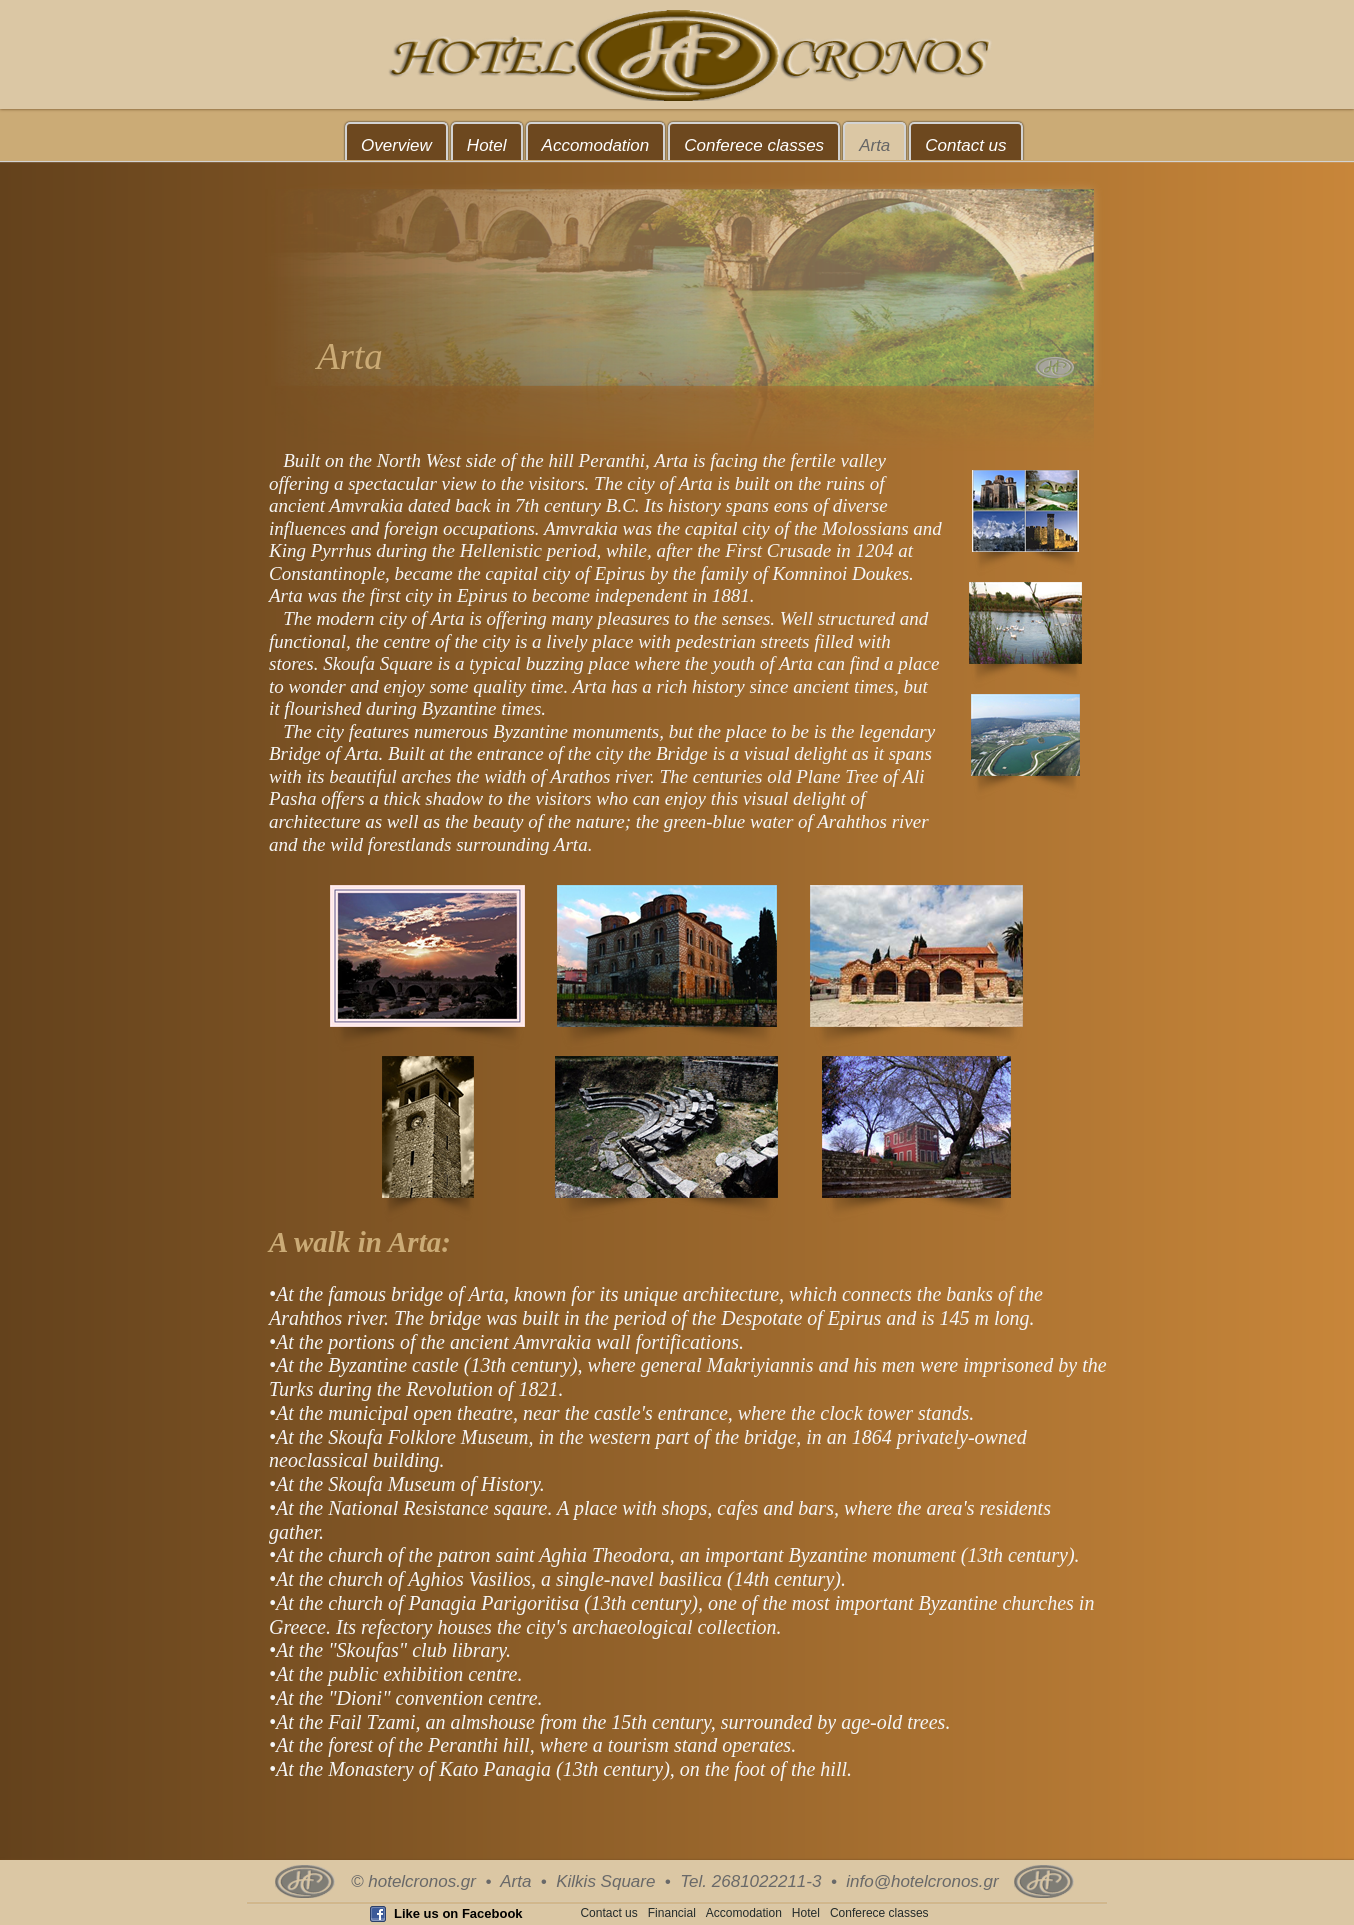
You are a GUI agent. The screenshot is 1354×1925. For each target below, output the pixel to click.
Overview (396, 145)
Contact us (965, 145)
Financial (672, 1913)
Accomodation (596, 145)
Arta (874, 145)
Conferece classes (754, 145)
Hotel (487, 145)
